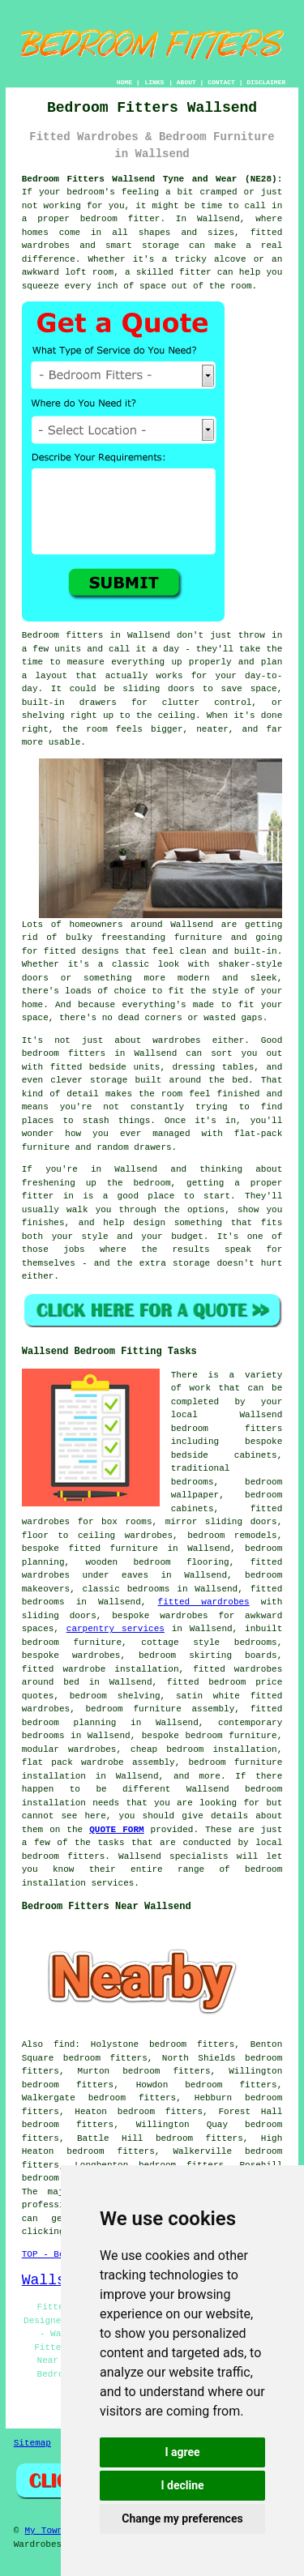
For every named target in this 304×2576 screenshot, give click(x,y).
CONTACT (221, 82)
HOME (124, 82)
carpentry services (115, 1629)
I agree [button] (182, 2452)
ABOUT (186, 82)
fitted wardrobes (204, 1602)
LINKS (154, 82)
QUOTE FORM (116, 1830)
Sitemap (32, 2443)
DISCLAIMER (265, 82)
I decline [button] (182, 2485)
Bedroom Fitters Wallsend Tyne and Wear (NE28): (152, 179)
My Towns (46, 2530)
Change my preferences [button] (182, 2518)
